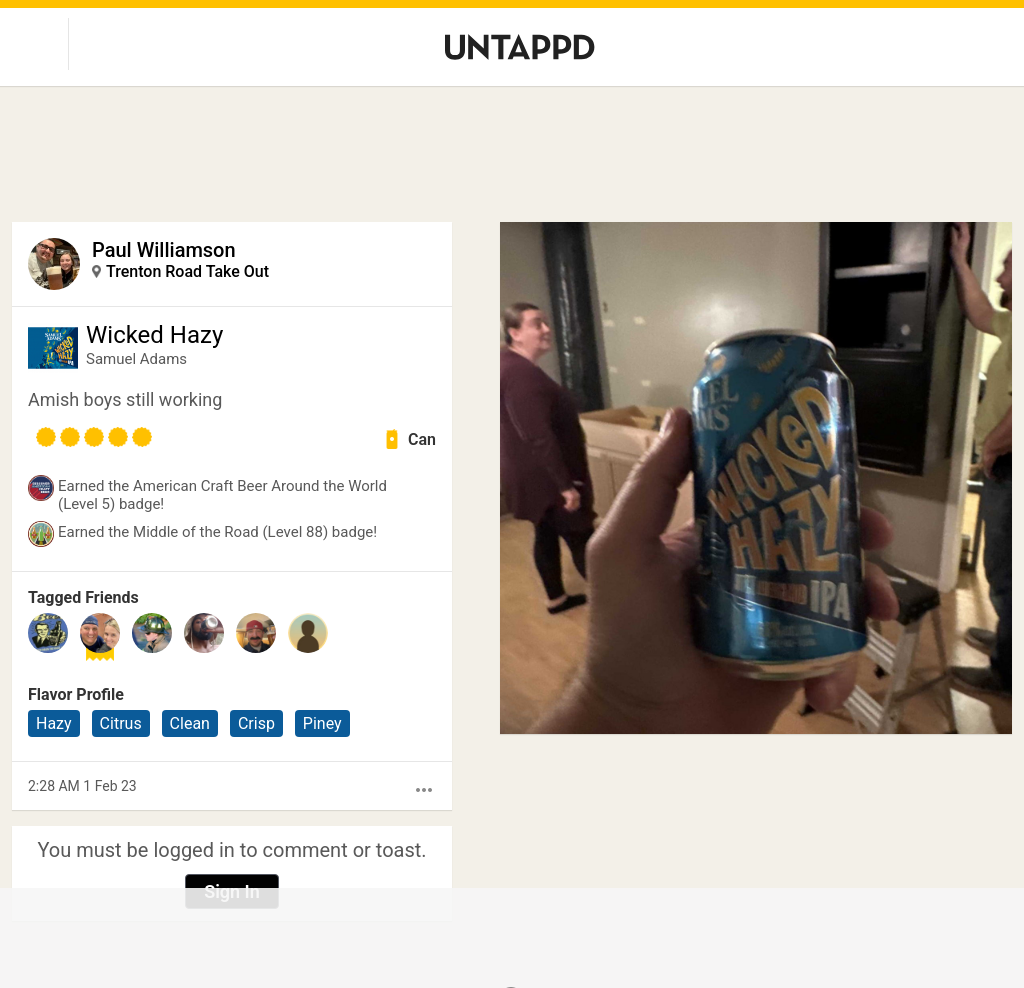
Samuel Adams (136, 359)
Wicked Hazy (154, 335)
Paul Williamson (164, 250)
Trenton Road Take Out (187, 271)
